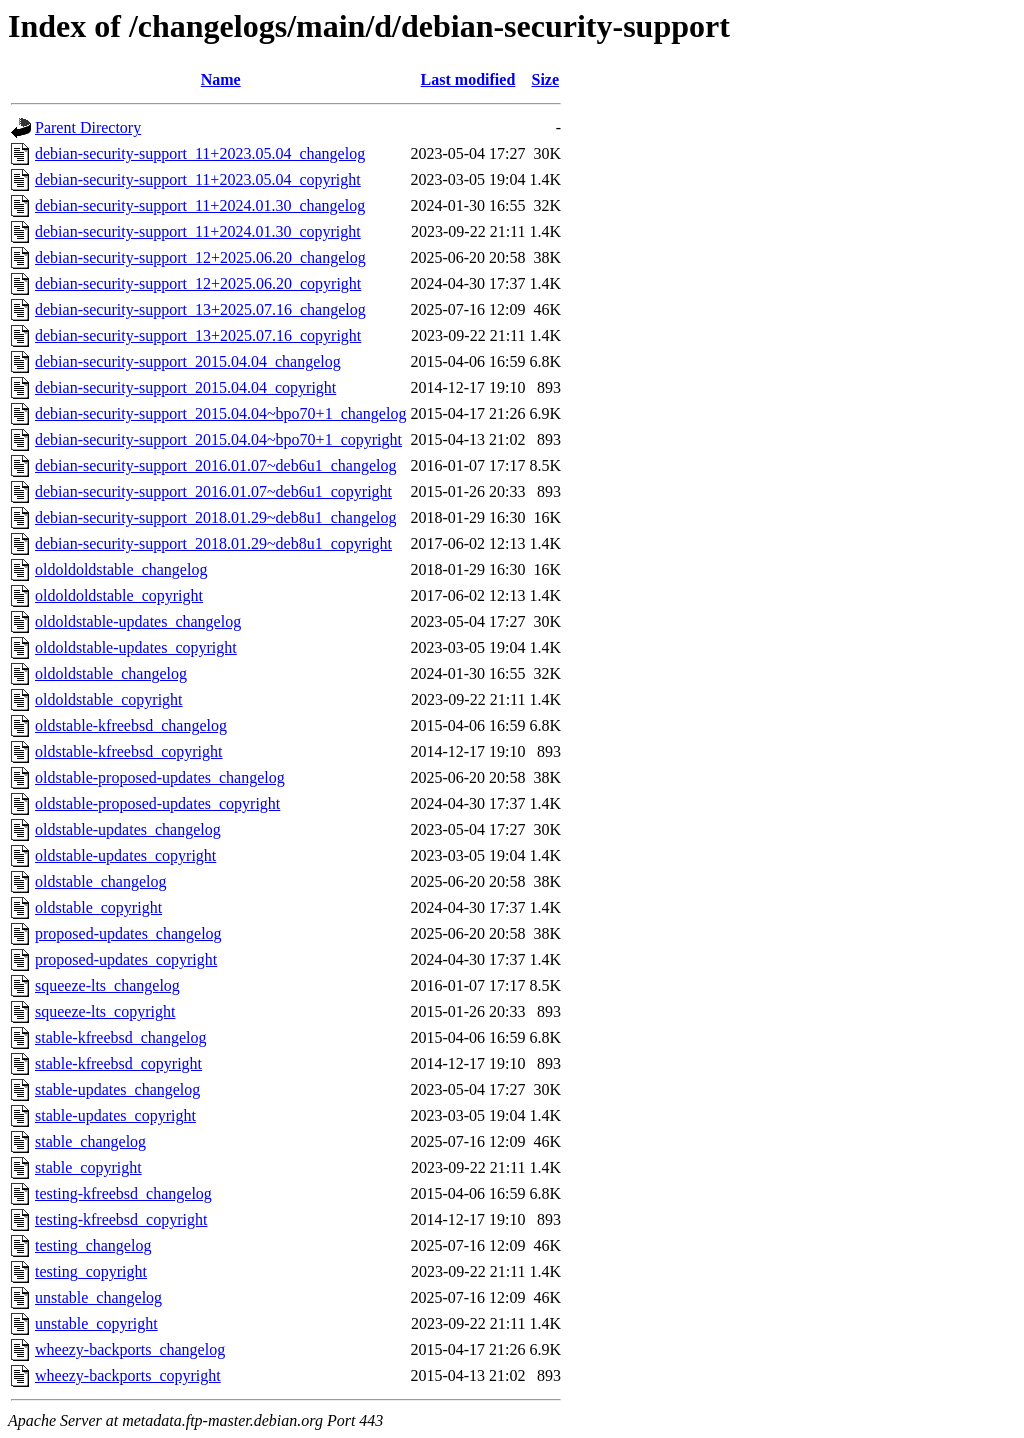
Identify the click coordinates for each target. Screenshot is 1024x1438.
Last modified (468, 79)
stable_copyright (88, 1167)
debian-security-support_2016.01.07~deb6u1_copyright (213, 491)
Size (546, 79)
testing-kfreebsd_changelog (123, 1193)
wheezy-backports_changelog (130, 1349)
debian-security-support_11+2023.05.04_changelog (200, 153)
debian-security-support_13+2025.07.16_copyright (198, 335)
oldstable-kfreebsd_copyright (129, 751)
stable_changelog (90, 1141)
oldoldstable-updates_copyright (136, 647)
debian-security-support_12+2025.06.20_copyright (198, 283)
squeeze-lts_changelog (107, 985)
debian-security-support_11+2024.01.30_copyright (198, 231)
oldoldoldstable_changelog (121, 569)
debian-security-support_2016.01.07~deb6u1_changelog (215, 465)
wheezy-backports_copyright (128, 1375)
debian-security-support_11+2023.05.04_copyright (198, 179)
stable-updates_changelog (117, 1089)
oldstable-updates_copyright (125, 855)
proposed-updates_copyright (126, 959)
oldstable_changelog (101, 881)
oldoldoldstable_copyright (119, 595)
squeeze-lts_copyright (105, 1011)
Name (221, 79)
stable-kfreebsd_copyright (118, 1063)
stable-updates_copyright (115, 1115)
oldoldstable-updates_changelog (138, 621)
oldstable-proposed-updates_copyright (157, 803)
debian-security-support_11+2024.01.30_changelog (200, 205)
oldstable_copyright (98, 907)
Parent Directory (88, 127)
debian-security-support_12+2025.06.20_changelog (200, 257)
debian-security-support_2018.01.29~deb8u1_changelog (215, 517)
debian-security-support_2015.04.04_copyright (185, 387)
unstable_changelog (98, 1297)
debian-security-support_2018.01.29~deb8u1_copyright (213, 543)
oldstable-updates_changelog (128, 829)
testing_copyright (91, 1271)
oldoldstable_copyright (109, 699)
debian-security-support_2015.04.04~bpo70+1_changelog (220, 413)
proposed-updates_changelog (128, 933)
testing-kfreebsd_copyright (121, 1219)
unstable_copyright (96, 1323)
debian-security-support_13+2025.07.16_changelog (200, 309)
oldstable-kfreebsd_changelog (131, 725)
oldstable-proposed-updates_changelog (160, 777)
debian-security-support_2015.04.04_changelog (188, 361)
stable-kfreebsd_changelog (120, 1037)
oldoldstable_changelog (111, 673)
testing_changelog (93, 1245)
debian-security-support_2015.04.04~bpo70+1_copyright (218, 439)
